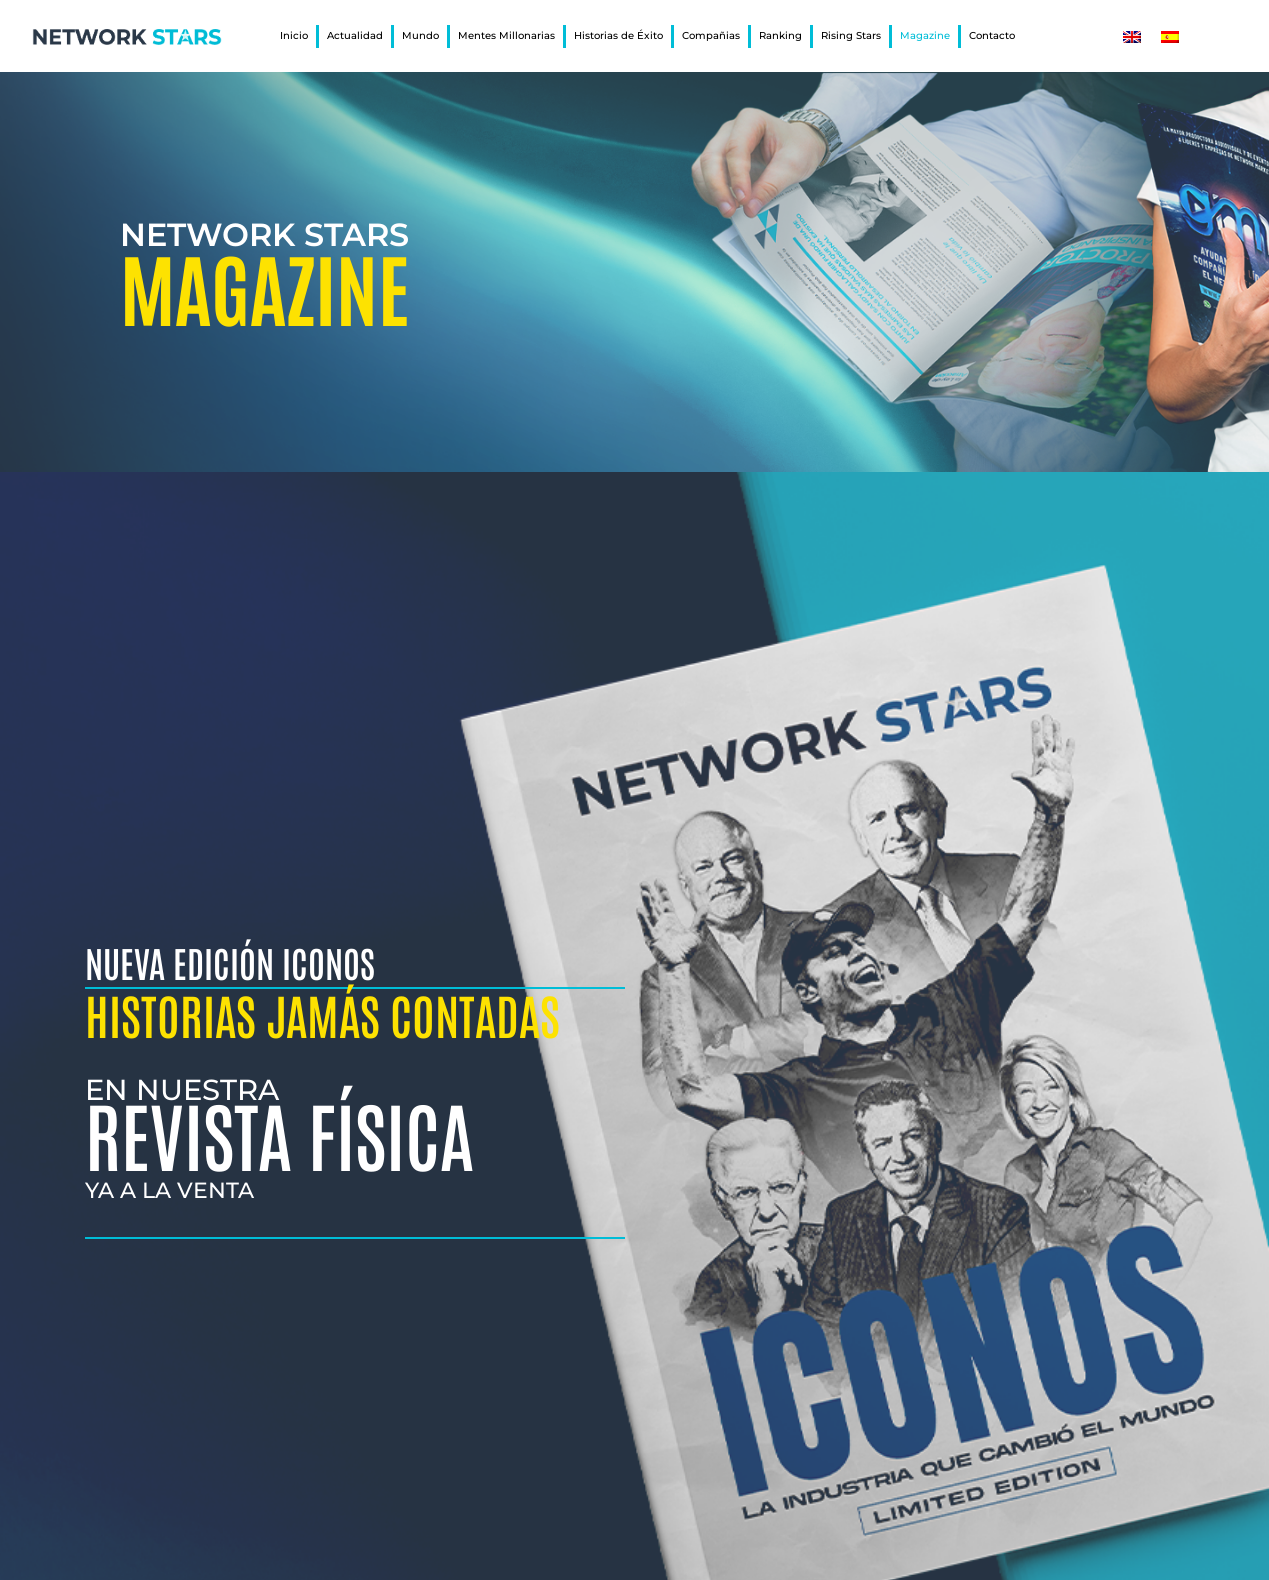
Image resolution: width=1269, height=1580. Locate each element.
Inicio (294, 35)
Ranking (780, 35)
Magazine (925, 35)
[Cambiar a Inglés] (1132, 36)
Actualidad (355, 35)
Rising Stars (851, 35)
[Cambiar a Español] (1170, 36)
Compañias (711, 35)
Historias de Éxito (618, 35)
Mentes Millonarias (506, 35)
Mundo (420, 35)
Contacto (992, 35)
